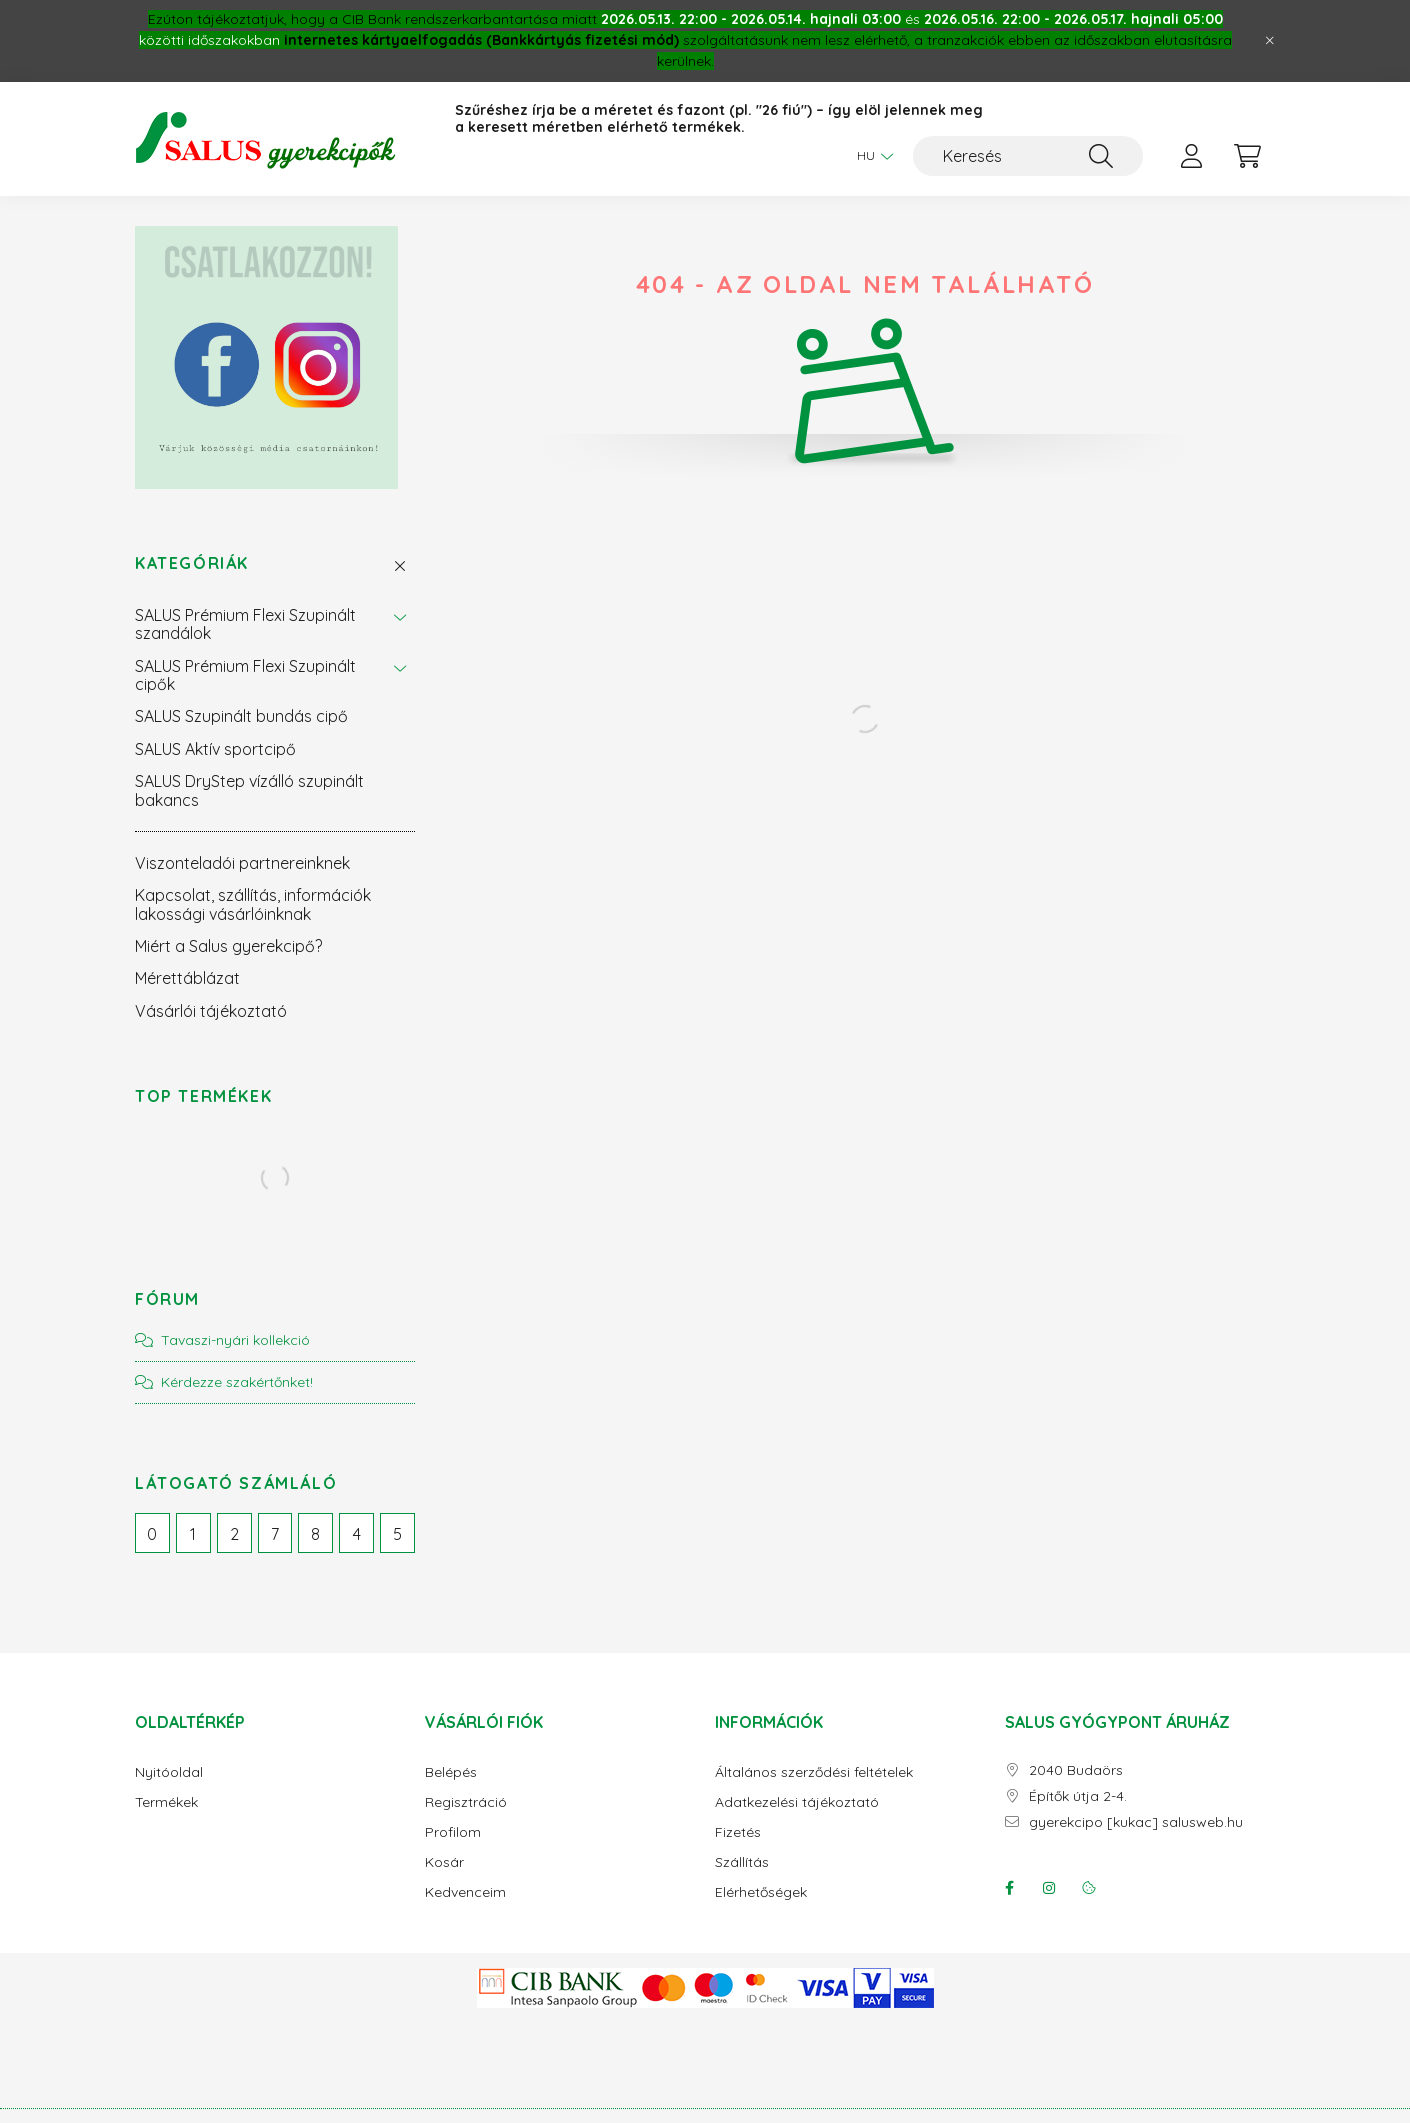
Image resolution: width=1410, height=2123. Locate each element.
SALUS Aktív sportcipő (215, 749)
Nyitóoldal (169, 1772)
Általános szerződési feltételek (814, 1772)
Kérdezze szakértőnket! (237, 1382)
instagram (1049, 1888)
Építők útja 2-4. (1078, 1796)
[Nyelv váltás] (870, 156)
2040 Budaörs (1076, 1770)
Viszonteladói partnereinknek (242, 863)
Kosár (444, 1862)
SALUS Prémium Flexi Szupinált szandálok (245, 624)
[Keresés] (1028, 156)
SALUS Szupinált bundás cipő (241, 716)
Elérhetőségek (761, 1892)
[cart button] (1247, 156)
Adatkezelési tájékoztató (797, 1802)
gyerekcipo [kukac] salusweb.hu (1136, 1822)
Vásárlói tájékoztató (211, 1011)
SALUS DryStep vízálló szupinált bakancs (249, 790)
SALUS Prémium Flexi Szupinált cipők (245, 675)
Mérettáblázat (187, 978)
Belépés (451, 1772)
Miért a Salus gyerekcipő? (228, 946)
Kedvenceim (465, 1892)
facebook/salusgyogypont (1009, 1888)
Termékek (166, 1802)
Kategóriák (192, 563)
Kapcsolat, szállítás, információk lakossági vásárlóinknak (253, 904)
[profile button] (1191, 156)
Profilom (453, 1832)
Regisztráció (466, 1802)
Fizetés (738, 1832)
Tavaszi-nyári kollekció (235, 1340)
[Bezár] (1270, 41)
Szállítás (742, 1862)
